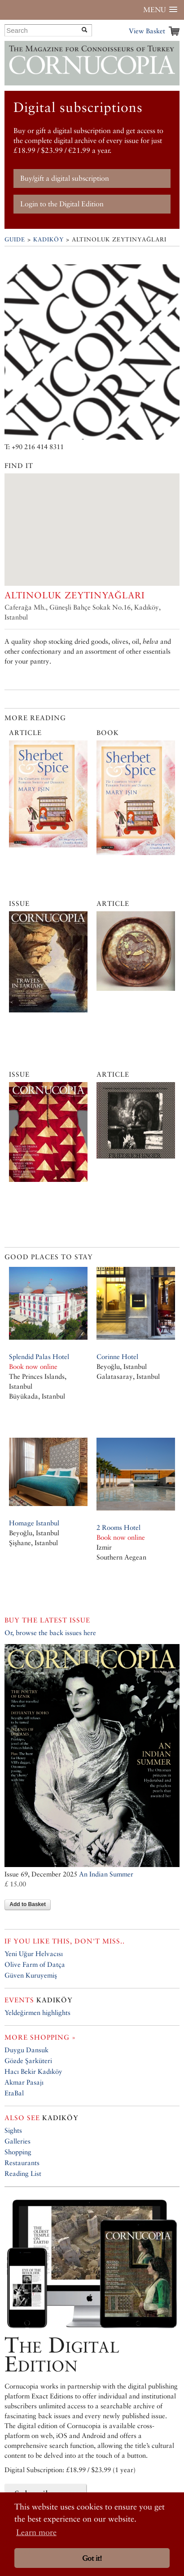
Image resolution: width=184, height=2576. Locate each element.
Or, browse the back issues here (50, 1632)
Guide (14, 239)
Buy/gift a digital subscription (64, 178)
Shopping (17, 2152)
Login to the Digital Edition (62, 204)
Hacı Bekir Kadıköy (33, 2071)
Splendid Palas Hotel (39, 1356)
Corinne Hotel (117, 1356)
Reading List (22, 2173)
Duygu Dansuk (26, 2050)
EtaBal (14, 2093)
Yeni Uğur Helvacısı (33, 1953)
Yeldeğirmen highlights (37, 2012)
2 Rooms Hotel (118, 1527)
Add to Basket (27, 1904)
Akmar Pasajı (24, 2082)
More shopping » (40, 2037)
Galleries (17, 2141)
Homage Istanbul (34, 1523)
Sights (13, 2130)
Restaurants (21, 2162)
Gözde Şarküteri (28, 2060)
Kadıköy (48, 239)
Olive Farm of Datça (34, 1964)
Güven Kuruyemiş (30, 1975)
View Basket (147, 31)
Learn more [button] (36, 2532)
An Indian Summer (106, 1874)
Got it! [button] (92, 2558)
